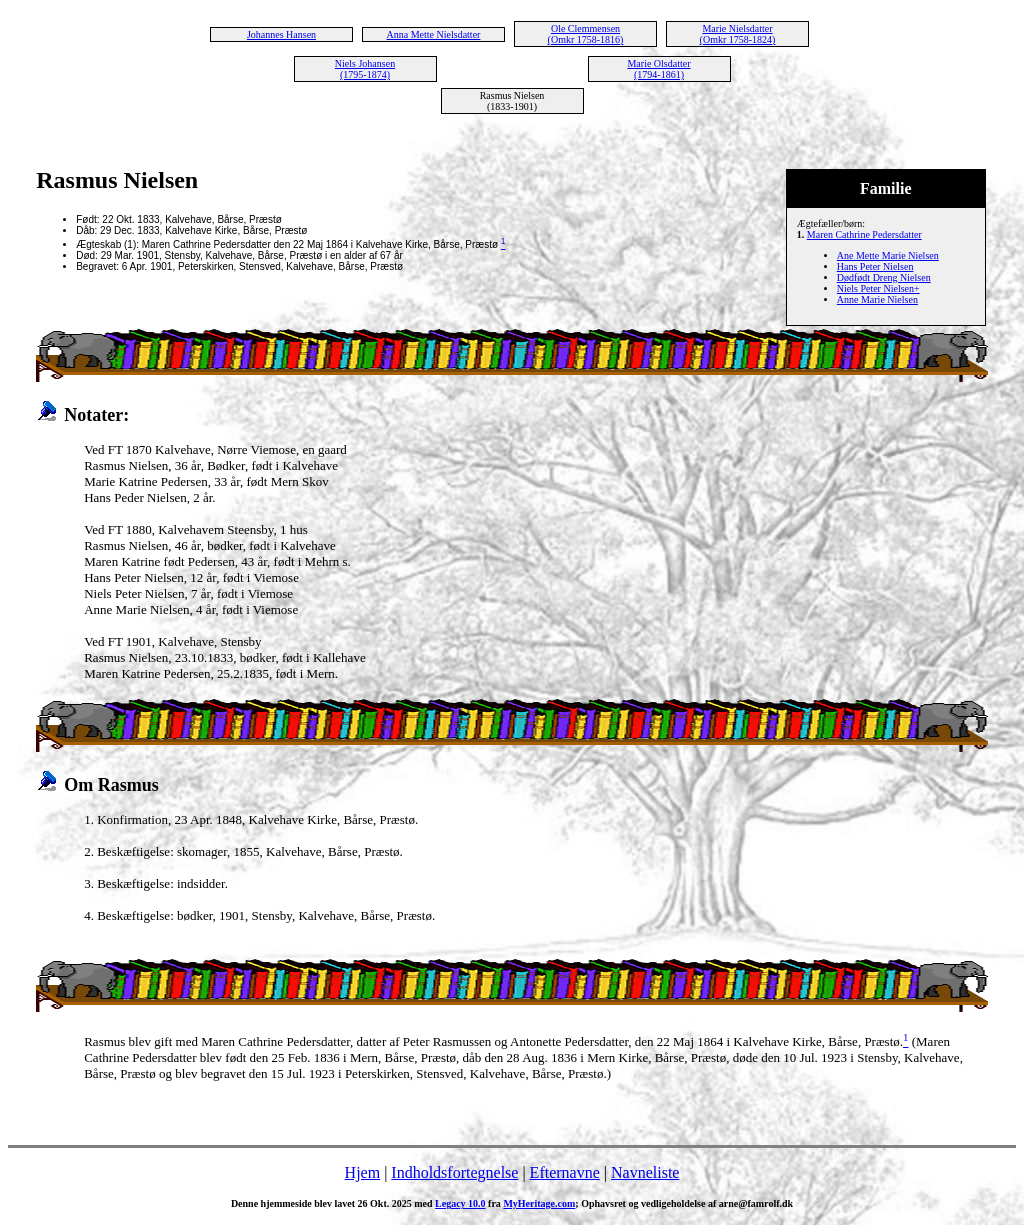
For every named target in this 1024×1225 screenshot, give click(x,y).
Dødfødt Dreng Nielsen (884, 277)
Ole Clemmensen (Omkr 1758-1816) (586, 34)
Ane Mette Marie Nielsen (888, 255)
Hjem (363, 1172)
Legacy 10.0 (460, 1203)
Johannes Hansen (281, 34)
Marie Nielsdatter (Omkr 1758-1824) (738, 34)
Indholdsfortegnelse (454, 1172)
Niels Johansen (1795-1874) (365, 69)
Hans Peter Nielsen (875, 266)
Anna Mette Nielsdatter (434, 34)
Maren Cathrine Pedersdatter (864, 234)
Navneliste (645, 1172)
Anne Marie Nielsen (877, 299)
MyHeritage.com (539, 1203)
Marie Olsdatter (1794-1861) (658, 69)
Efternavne (565, 1172)
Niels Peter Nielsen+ (878, 288)
